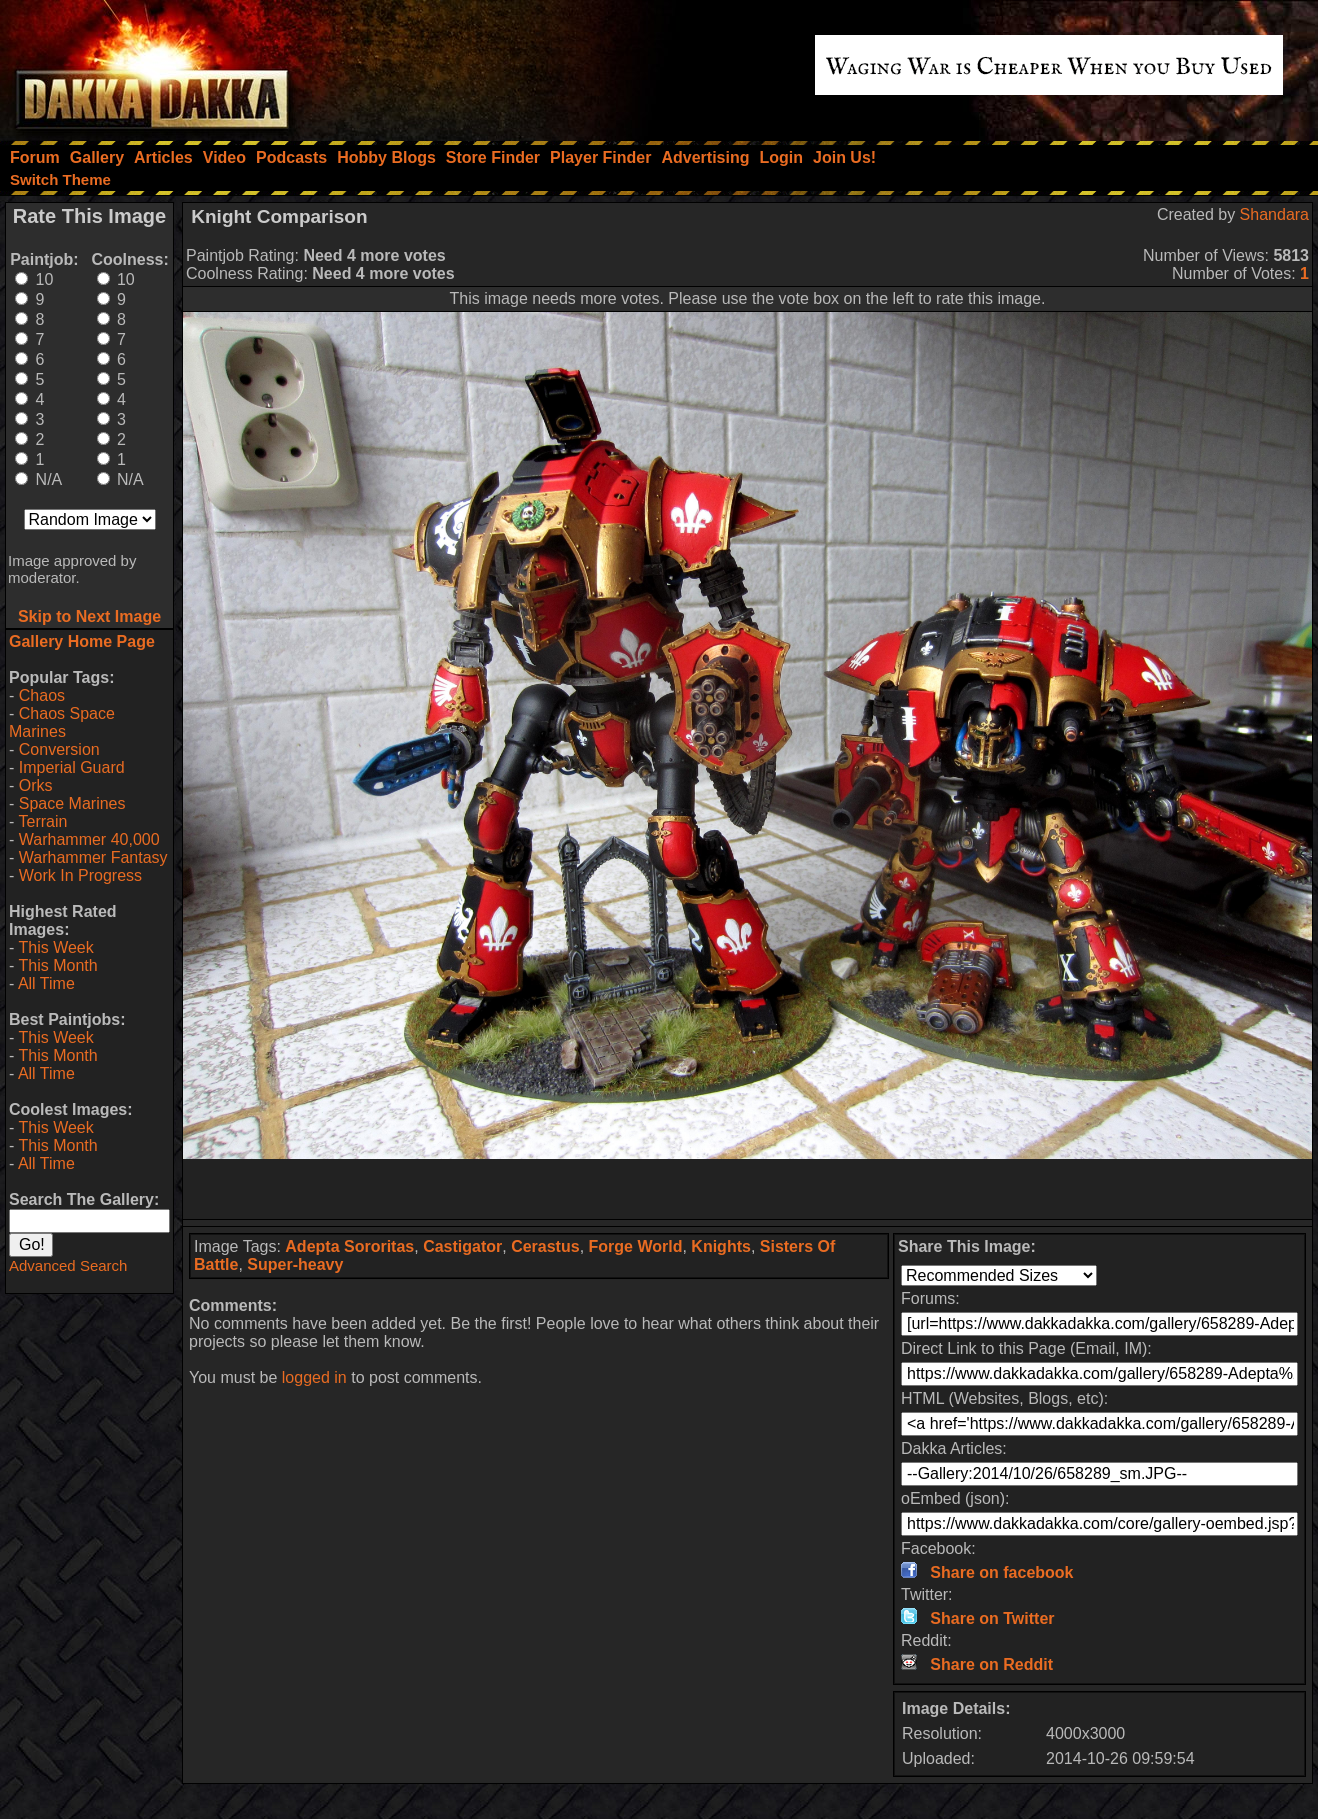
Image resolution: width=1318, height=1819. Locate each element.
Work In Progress (80, 875)
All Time (46, 983)
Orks (36, 785)
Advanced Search (68, 1265)
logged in (314, 1377)
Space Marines (72, 803)
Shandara (1274, 214)
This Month (57, 965)
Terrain (42, 821)
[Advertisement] (748, 1189)
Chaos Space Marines (62, 722)
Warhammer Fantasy (93, 857)
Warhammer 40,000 (89, 839)
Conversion (59, 749)
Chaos (42, 695)
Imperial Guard (72, 767)
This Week (55, 947)
